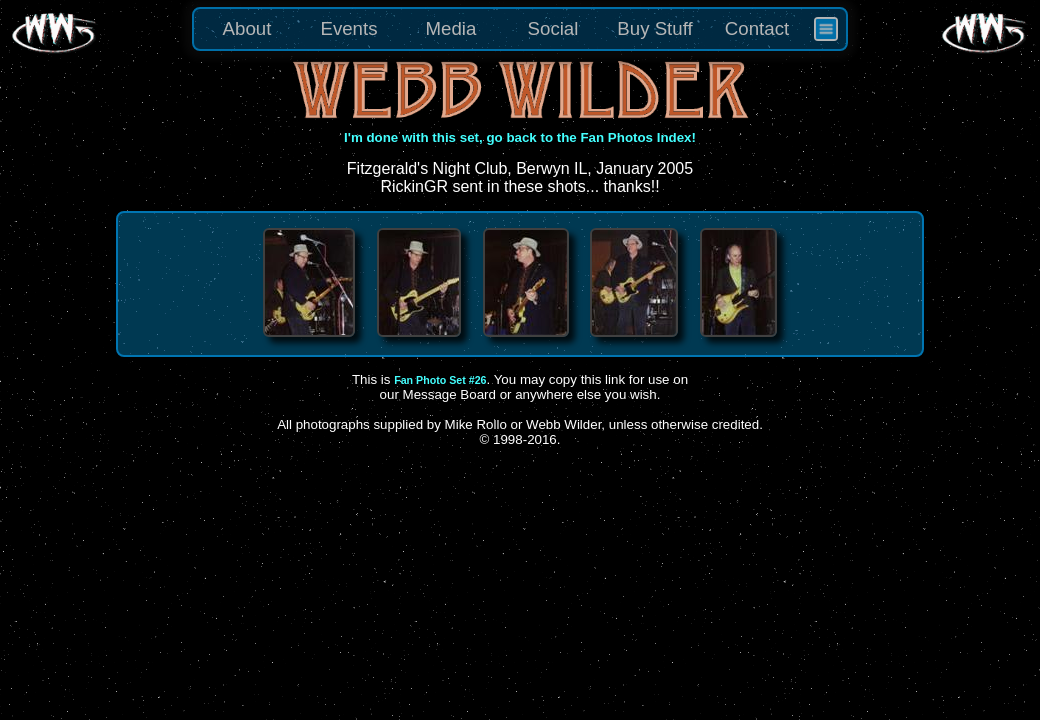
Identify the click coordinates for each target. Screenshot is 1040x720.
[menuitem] (826, 29)
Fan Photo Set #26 (440, 380)
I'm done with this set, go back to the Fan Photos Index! (520, 137)
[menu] (520, 29)
